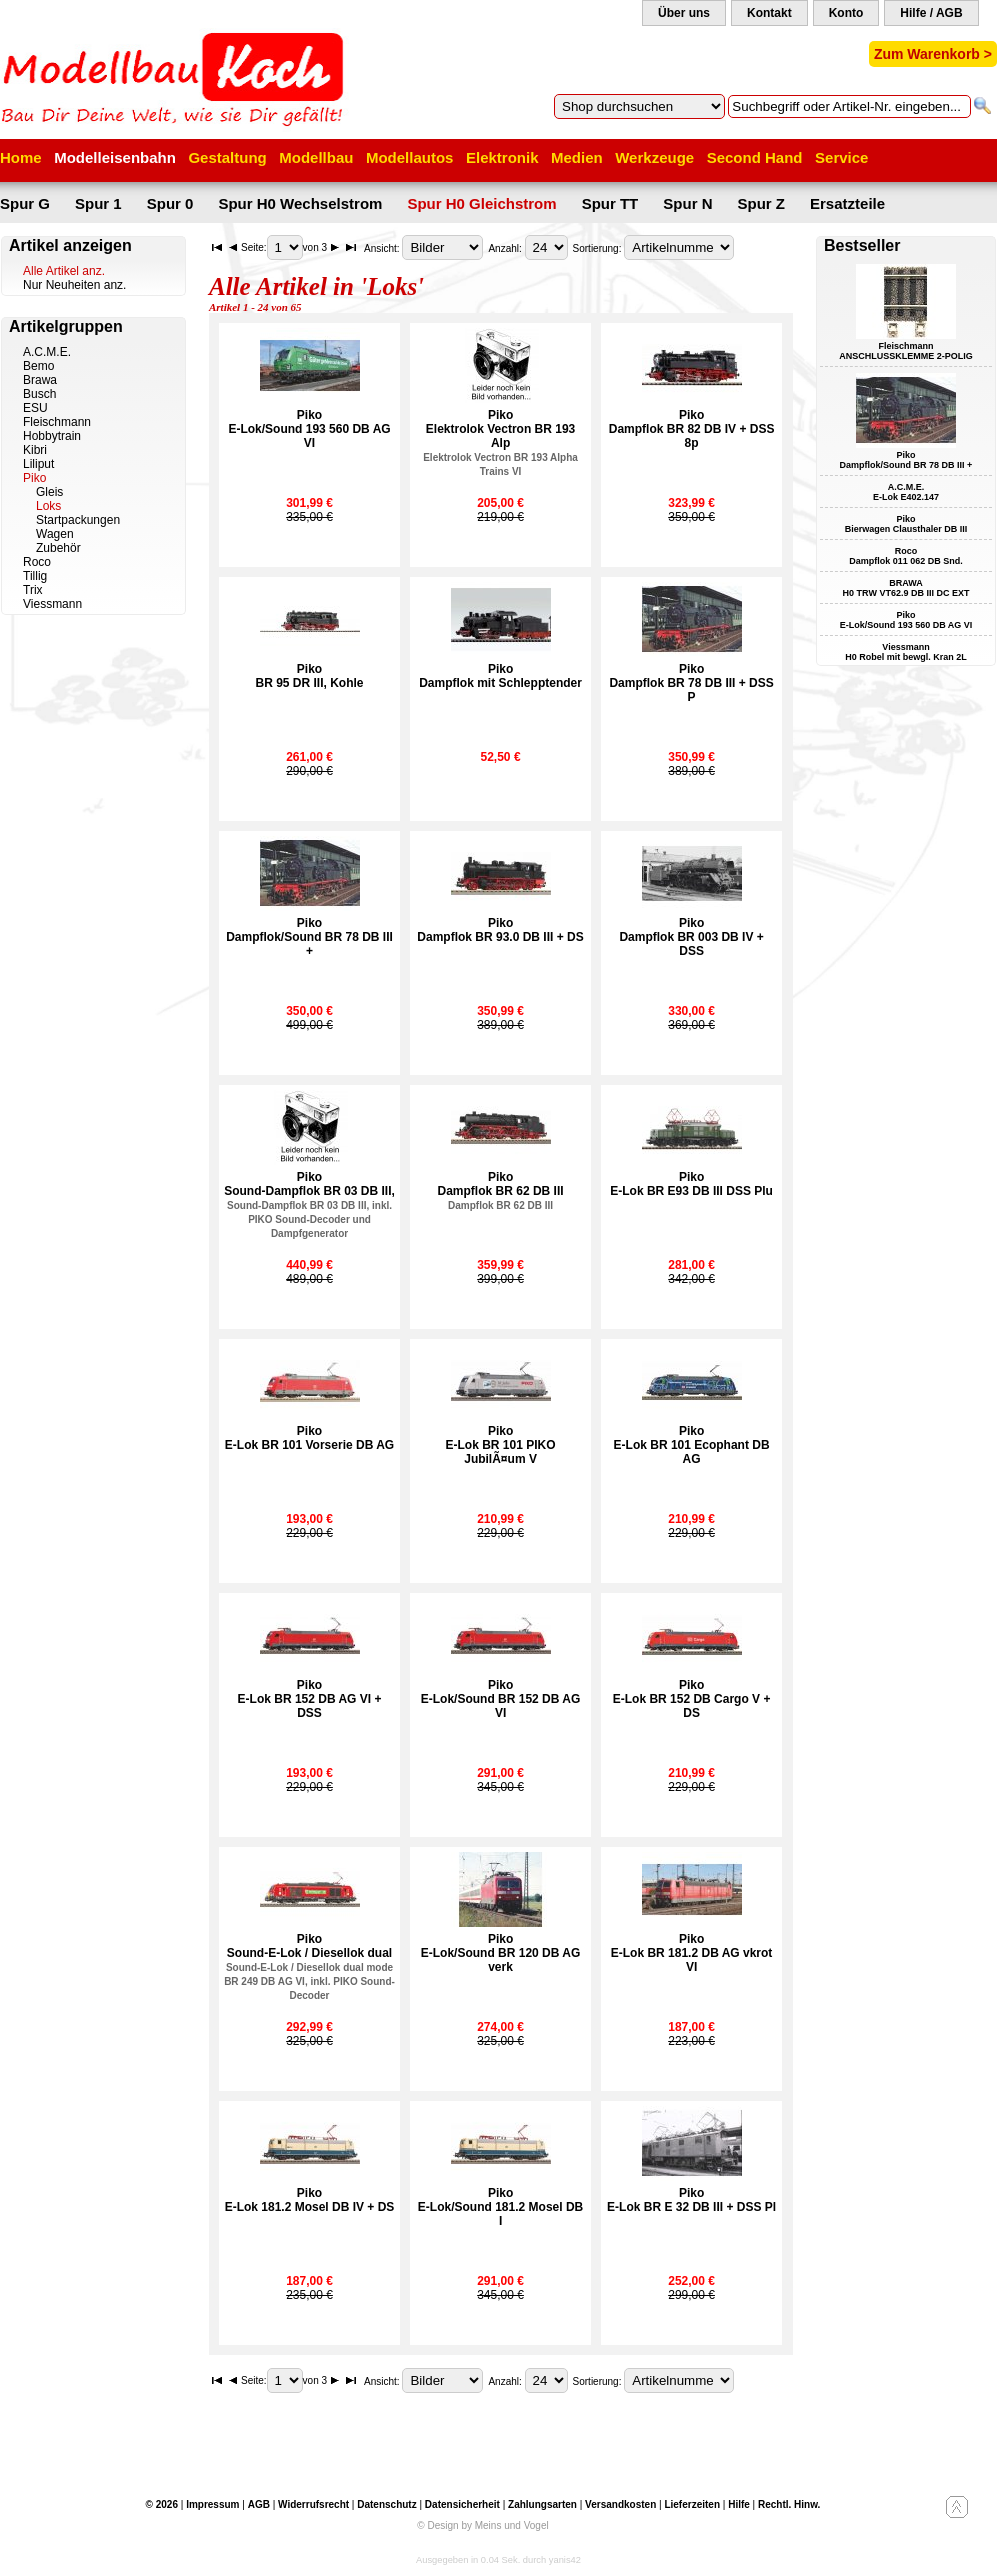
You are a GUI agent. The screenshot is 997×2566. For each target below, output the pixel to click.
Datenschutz (386, 2504)
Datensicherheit (462, 2504)
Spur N (687, 203)
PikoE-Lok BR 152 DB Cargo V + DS (692, 1699)
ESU (35, 408)
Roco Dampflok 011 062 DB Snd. (906, 556)
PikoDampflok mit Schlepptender (500, 676)
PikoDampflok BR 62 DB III (501, 1190)
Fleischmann (57, 422)
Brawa (40, 380)
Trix (33, 590)
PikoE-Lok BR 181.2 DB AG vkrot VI (692, 1953)
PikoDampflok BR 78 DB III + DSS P (691, 683)
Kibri (35, 450)
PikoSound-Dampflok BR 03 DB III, (309, 1204)
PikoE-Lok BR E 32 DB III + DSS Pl (691, 2200)
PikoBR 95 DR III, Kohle (310, 676)
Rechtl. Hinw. (789, 2504)
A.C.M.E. (47, 352)
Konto (846, 13)
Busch (39, 394)
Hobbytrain (52, 436)
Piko (34, 478)
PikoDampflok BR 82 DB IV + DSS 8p (692, 429)
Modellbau (316, 157)
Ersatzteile (847, 203)
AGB (259, 2504)
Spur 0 (170, 203)
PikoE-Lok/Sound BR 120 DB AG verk (501, 1953)
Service (841, 157)
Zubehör (58, 548)
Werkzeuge (654, 157)
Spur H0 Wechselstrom (300, 203)
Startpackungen (78, 520)
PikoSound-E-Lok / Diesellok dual (309, 1966)
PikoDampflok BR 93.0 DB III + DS (500, 930)
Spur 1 (98, 203)
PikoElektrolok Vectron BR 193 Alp (500, 442)
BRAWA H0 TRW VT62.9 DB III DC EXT (906, 588)
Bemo (38, 366)
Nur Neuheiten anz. (74, 285)
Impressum (212, 2504)
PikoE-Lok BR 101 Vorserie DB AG (309, 1438)
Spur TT (610, 203)
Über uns (684, 13)
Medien (577, 157)
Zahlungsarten (542, 2504)
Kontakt (769, 13)
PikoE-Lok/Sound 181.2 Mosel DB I (500, 2207)
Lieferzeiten (692, 2504)
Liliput (38, 464)
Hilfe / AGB (931, 13)
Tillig (35, 576)
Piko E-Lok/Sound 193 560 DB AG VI (906, 620)
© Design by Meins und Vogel (482, 2525)
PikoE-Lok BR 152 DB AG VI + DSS (310, 1699)
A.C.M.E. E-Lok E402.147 (906, 492)
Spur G (25, 203)
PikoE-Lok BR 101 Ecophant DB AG (692, 1445)
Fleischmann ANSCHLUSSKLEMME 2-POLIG (906, 351)
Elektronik (502, 157)
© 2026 (162, 2504)
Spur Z (762, 203)
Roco (37, 562)
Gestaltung (227, 157)
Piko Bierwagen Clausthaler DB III (906, 524)
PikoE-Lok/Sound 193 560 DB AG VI (309, 429)
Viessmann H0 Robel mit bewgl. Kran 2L (906, 652)
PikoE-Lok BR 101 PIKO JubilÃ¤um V (501, 1445)
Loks (48, 506)
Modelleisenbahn (115, 157)
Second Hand (755, 157)
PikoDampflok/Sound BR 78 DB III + (309, 937)
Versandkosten (620, 2504)
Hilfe (739, 2504)
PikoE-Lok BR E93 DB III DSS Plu (691, 1184)
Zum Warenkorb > (933, 54)
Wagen (55, 534)
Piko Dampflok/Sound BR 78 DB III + (906, 460)
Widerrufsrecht (313, 2504)
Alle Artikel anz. (64, 271)
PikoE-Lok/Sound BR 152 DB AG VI (501, 1699)
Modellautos (410, 157)
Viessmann (52, 604)
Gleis (49, 492)
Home (21, 157)
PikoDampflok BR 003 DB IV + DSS (691, 937)
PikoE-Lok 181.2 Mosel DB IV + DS (310, 2200)
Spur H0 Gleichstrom (481, 203)
